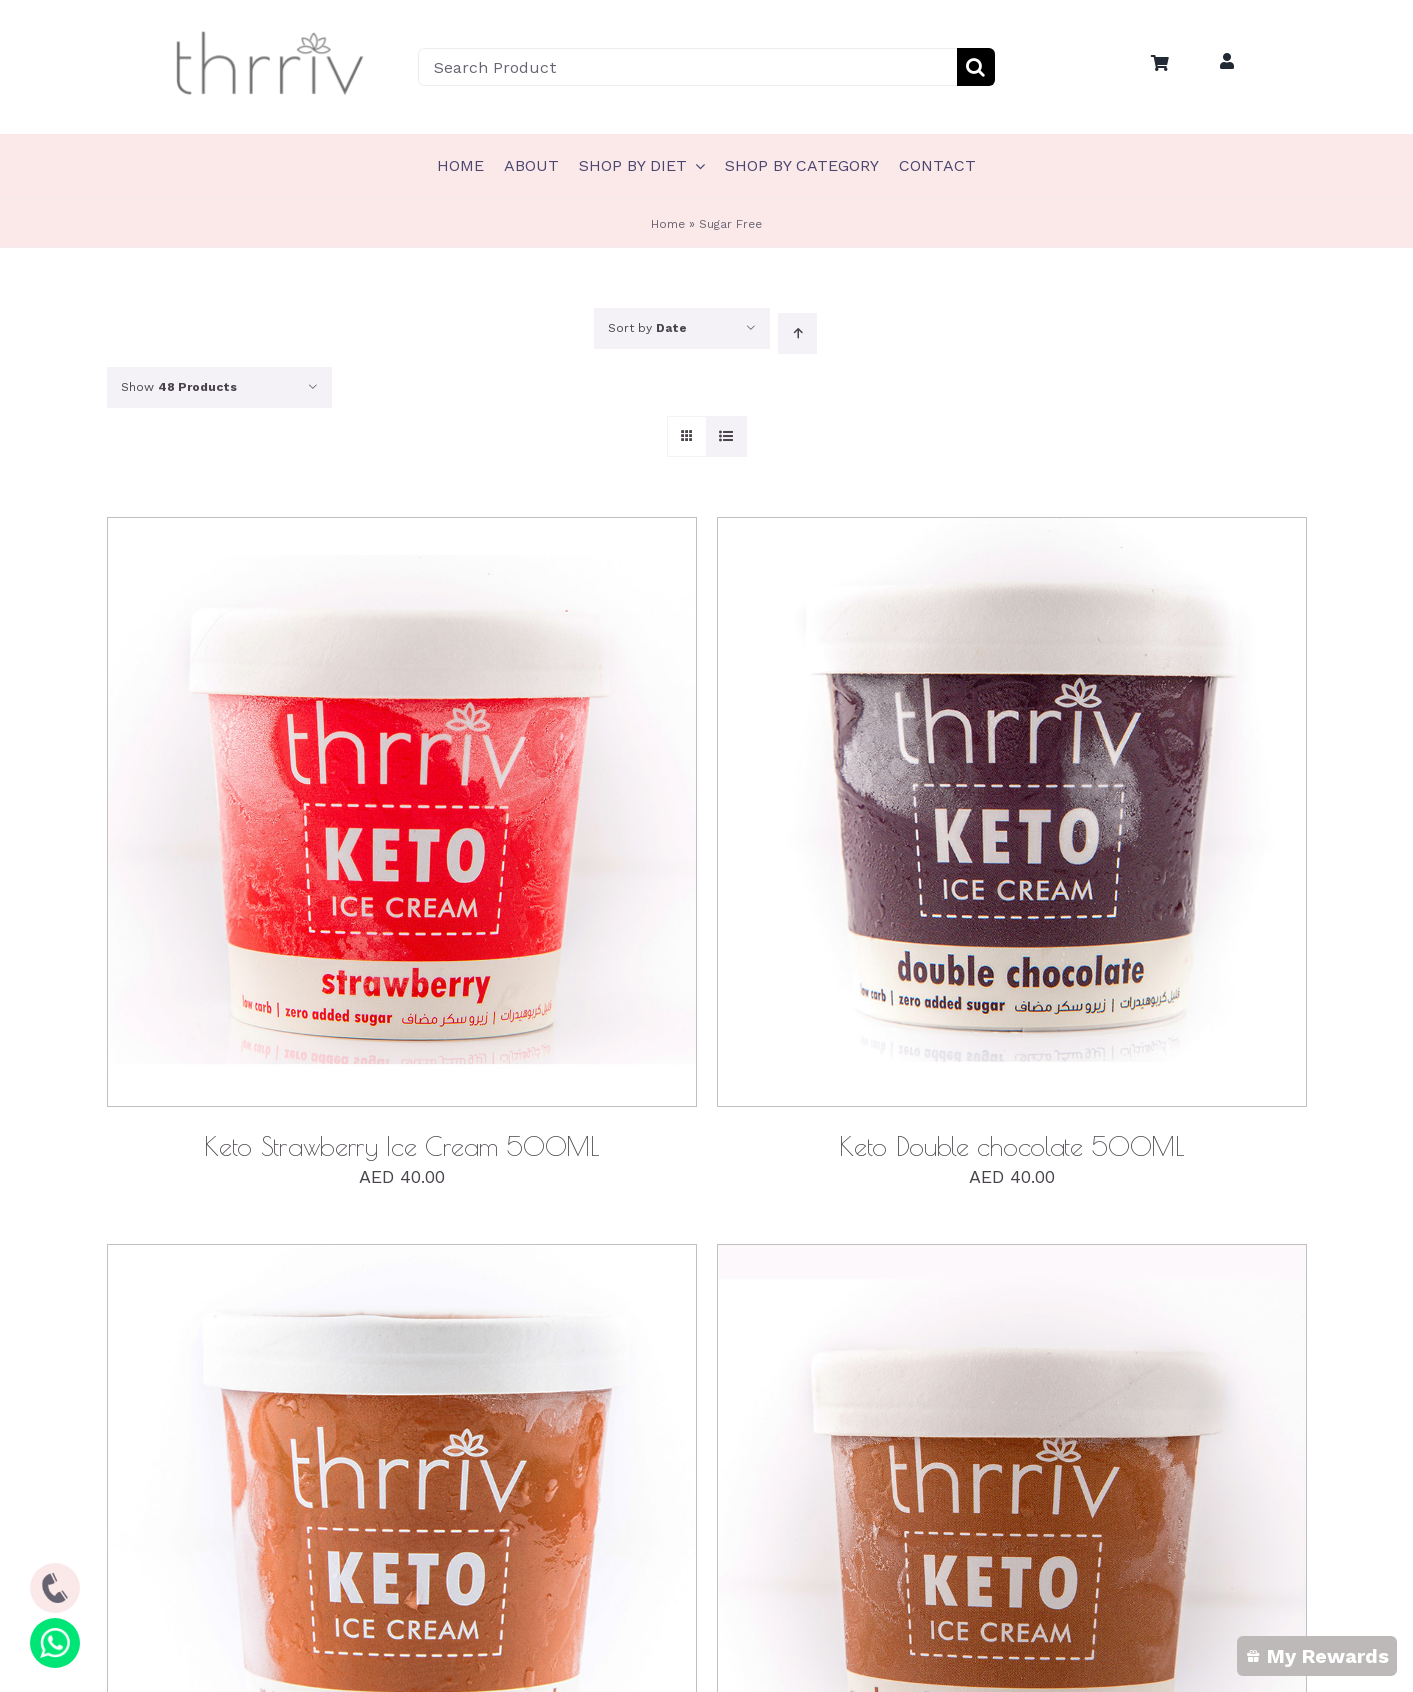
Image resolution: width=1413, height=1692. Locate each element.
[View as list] (726, 436)
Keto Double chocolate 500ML (1011, 1146)
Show (179, 387)
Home (668, 224)
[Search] (976, 67)
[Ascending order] (797, 333)
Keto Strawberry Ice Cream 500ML (401, 1146)
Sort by (647, 328)
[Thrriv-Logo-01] (270, 33)
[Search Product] (687, 67)
